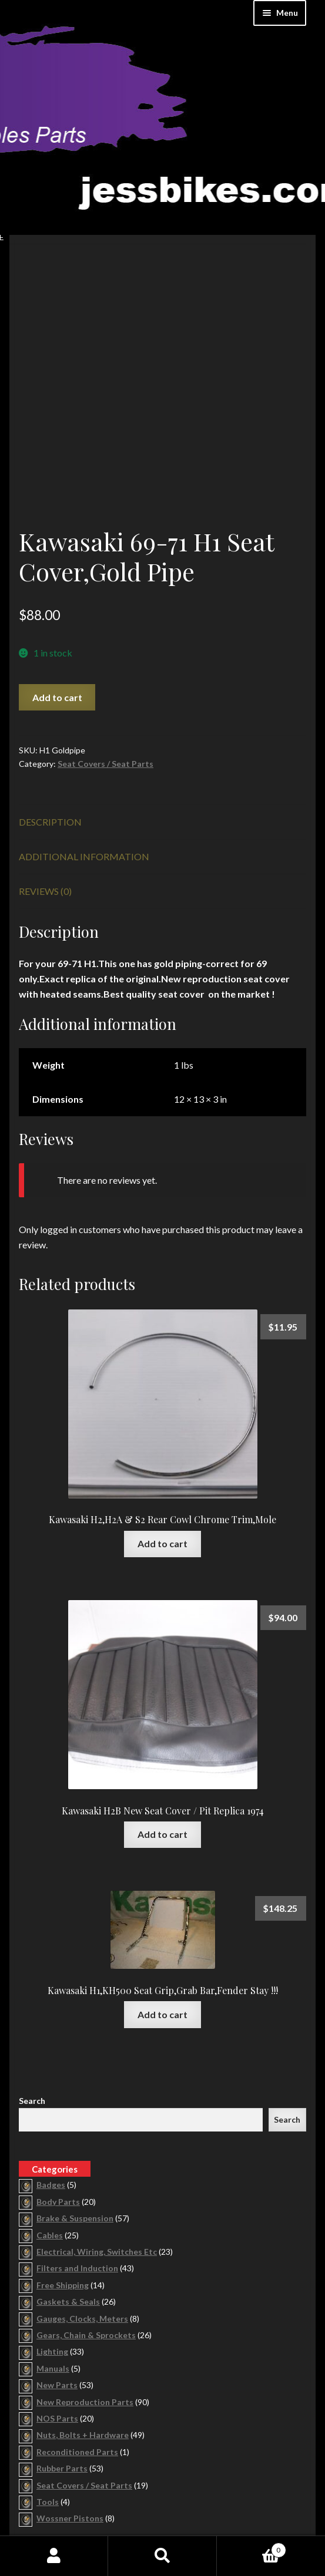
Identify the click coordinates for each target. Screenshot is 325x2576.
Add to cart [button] (162, 1437)
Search (32, 1994)
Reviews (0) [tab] (45, 784)
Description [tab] (50, 715)
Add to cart (57, 590)
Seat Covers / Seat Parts (105, 657)
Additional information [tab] (84, 750)
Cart (251, 2548)
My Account (54, 2556)
